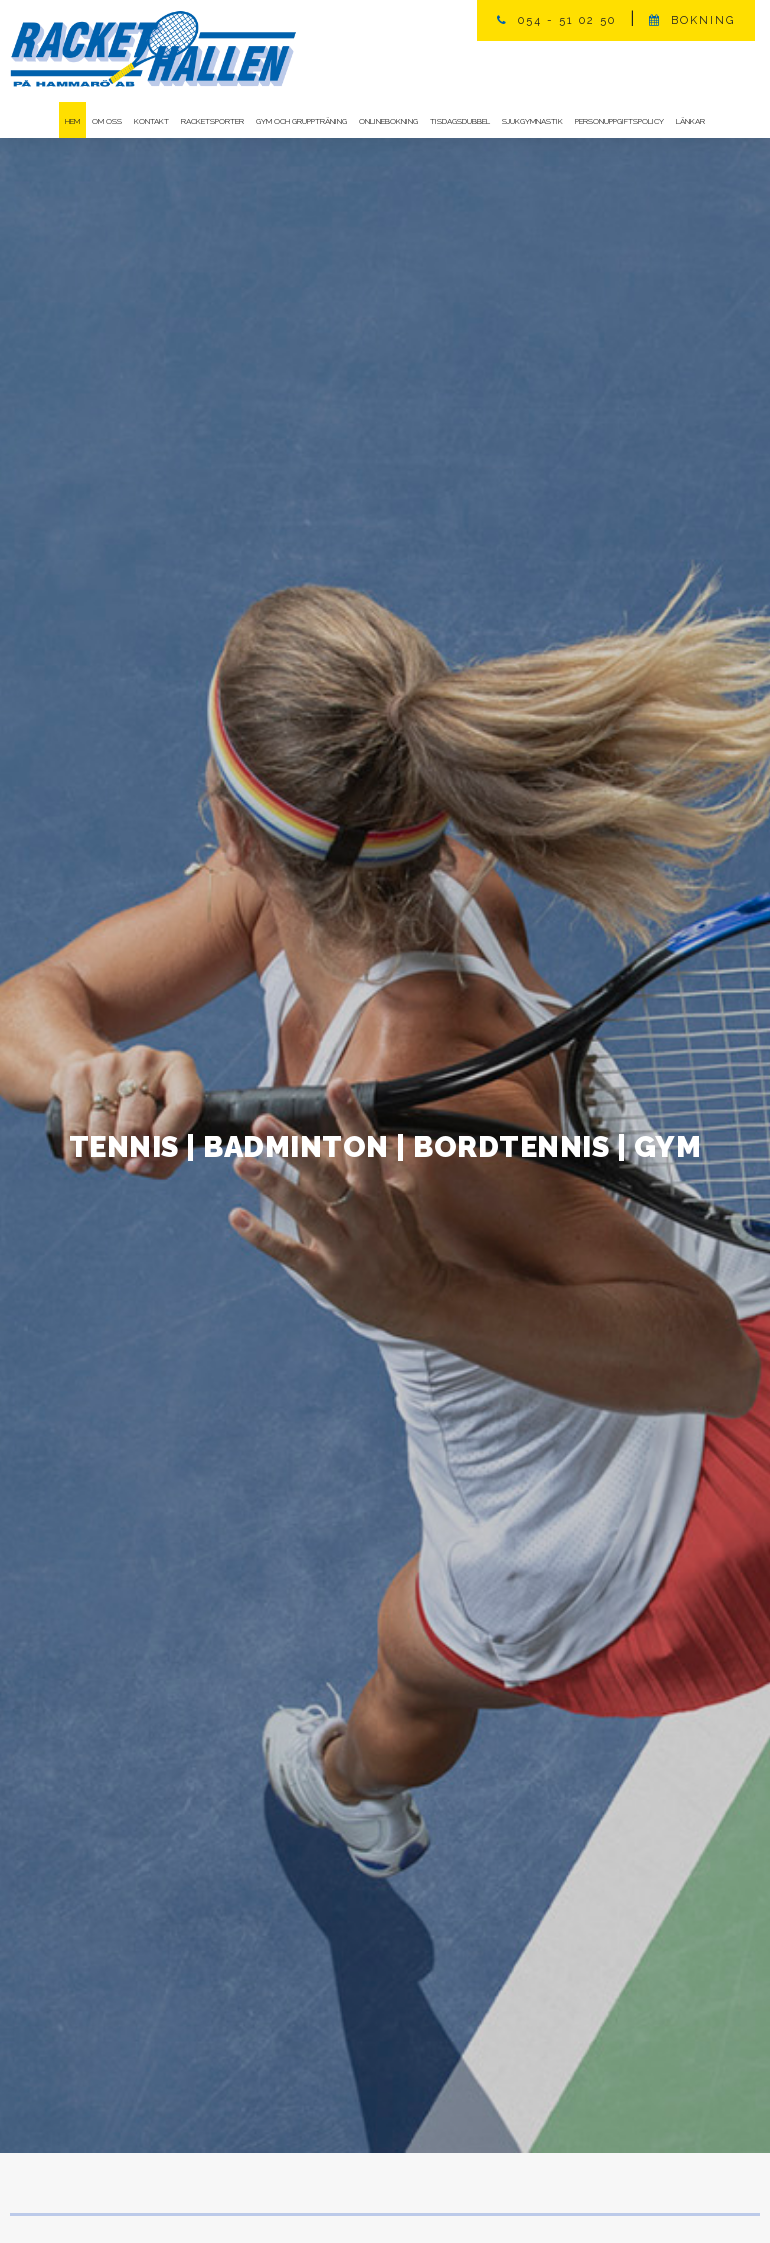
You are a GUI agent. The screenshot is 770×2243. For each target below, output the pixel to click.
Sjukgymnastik (532, 121)
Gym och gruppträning (301, 121)
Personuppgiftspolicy (619, 121)
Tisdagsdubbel (460, 121)
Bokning (703, 20)
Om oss (107, 121)
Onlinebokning (388, 121)
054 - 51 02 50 (567, 20)
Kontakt (151, 121)
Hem (72, 121)
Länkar (690, 121)
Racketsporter (212, 121)
